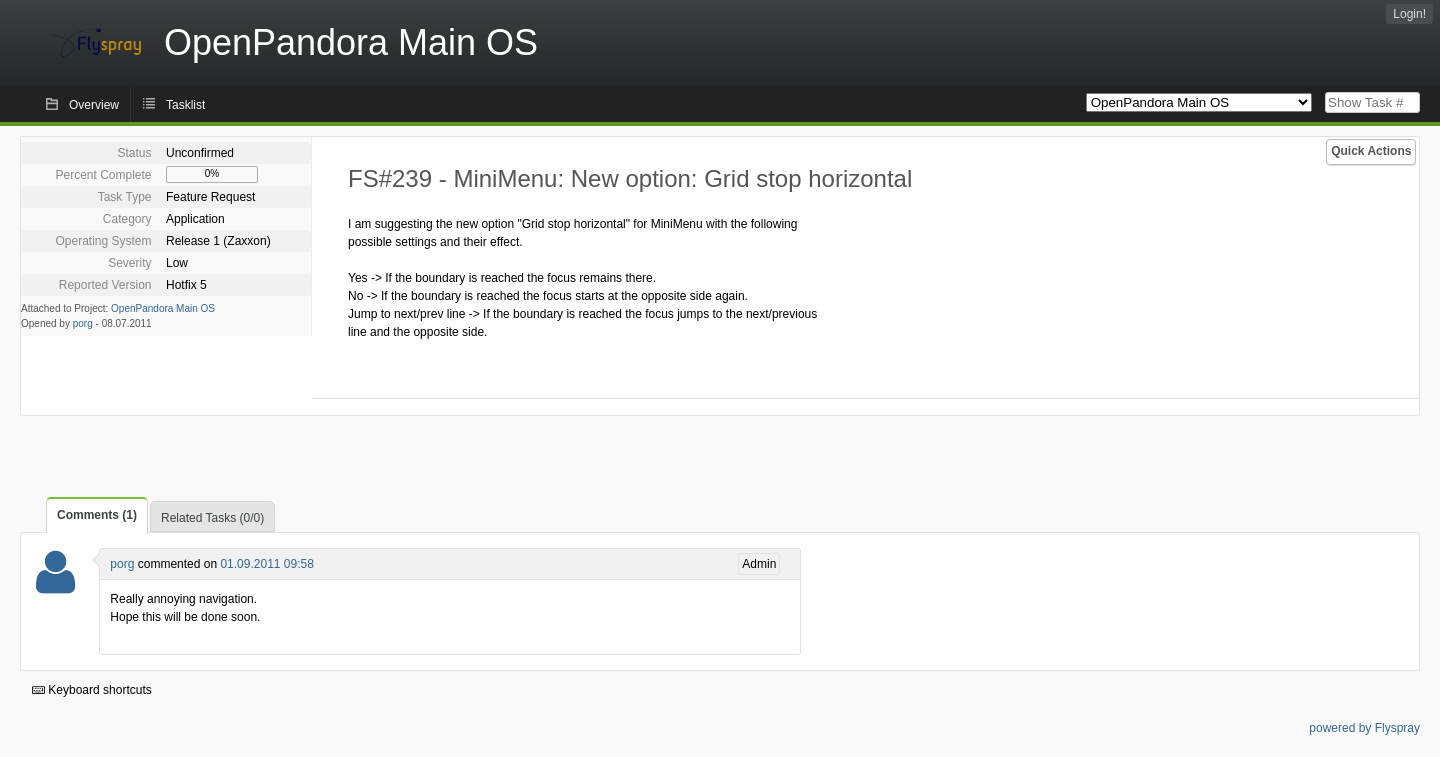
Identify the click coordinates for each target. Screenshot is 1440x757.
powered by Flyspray (1364, 728)
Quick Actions (1371, 151)
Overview (94, 105)
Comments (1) (97, 515)
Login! (1409, 14)
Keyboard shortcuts (92, 690)
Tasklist (185, 105)
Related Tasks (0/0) (212, 518)
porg (83, 323)
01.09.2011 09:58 (266, 564)
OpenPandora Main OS (163, 308)
